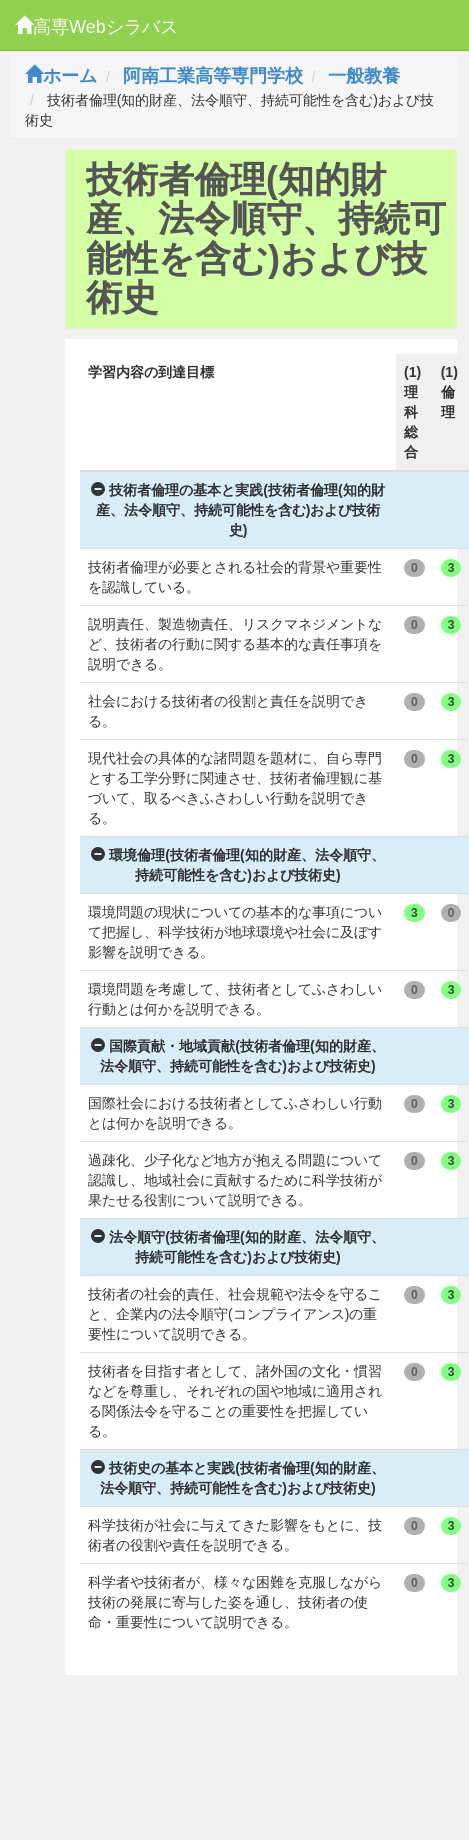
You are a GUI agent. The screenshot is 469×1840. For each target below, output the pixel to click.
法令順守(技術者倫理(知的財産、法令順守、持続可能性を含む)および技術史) (237, 1247)
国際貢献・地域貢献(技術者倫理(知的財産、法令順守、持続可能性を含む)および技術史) (237, 1056)
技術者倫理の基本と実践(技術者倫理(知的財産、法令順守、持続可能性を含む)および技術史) (237, 510)
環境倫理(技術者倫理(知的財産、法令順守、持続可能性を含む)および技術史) (237, 865)
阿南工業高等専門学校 (213, 76)
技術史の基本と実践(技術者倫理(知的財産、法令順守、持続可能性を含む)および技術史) (237, 1478)
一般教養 (364, 76)
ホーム (61, 76)
